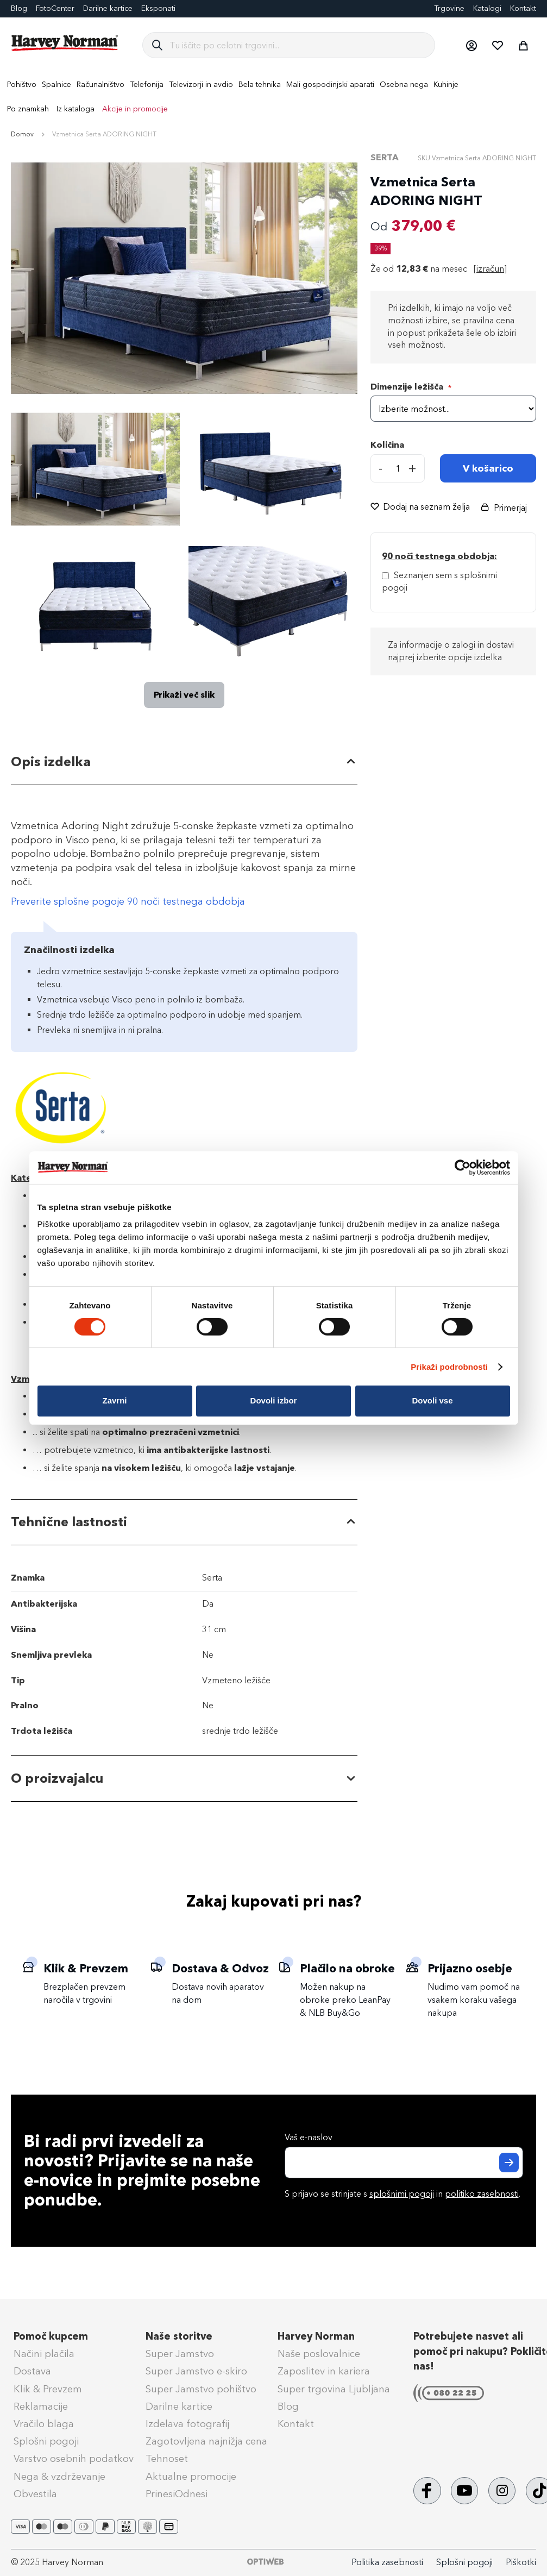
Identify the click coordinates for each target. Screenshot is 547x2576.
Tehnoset (167, 2459)
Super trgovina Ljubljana (334, 2389)
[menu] (273, 96)
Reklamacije (41, 2406)
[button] (471, 45)
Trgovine (449, 8)
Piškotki (521, 2562)
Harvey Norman (316, 2336)
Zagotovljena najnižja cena (206, 2441)
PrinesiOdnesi (177, 2494)
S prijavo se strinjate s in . (402, 2194)
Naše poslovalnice (319, 2354)
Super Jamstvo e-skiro (196, 2371)
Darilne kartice (108, 8)
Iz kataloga (75, 109)
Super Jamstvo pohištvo (201, 2389)
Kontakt (523, 8)
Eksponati (158, 8)
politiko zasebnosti (482, 2194)
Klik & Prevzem (48, 2389)
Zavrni (114, 1400)
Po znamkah (28, 109)
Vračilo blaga (44, 2424)
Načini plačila (44, 2354)
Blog (288, 2406)
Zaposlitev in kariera (324, 2371)
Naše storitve (179, 2336)
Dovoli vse (432, 1400)
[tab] (184, 762)
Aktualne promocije (191, 2477)
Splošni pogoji (46, 2441)
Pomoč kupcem (51, 2336)
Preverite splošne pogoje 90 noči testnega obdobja (128, 901)
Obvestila (35, 2494)
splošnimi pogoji (401, 2194)
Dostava (32, 2371)
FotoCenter (55, 8)
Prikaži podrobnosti (449, 1366)
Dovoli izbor (273, 1400)
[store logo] (65, 43)
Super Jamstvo (180, 2354)
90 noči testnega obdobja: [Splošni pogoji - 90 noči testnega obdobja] (439, 556)
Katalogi (487, 8)
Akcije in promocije (135, 109)
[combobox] (297, 45)
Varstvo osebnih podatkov (74, 2459)
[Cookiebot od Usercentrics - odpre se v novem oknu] (462, 1167)
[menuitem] (21, 84)
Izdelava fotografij (187, 2424)
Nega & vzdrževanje (59, 2477)
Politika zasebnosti (387, 2562)
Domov (22, 134)
